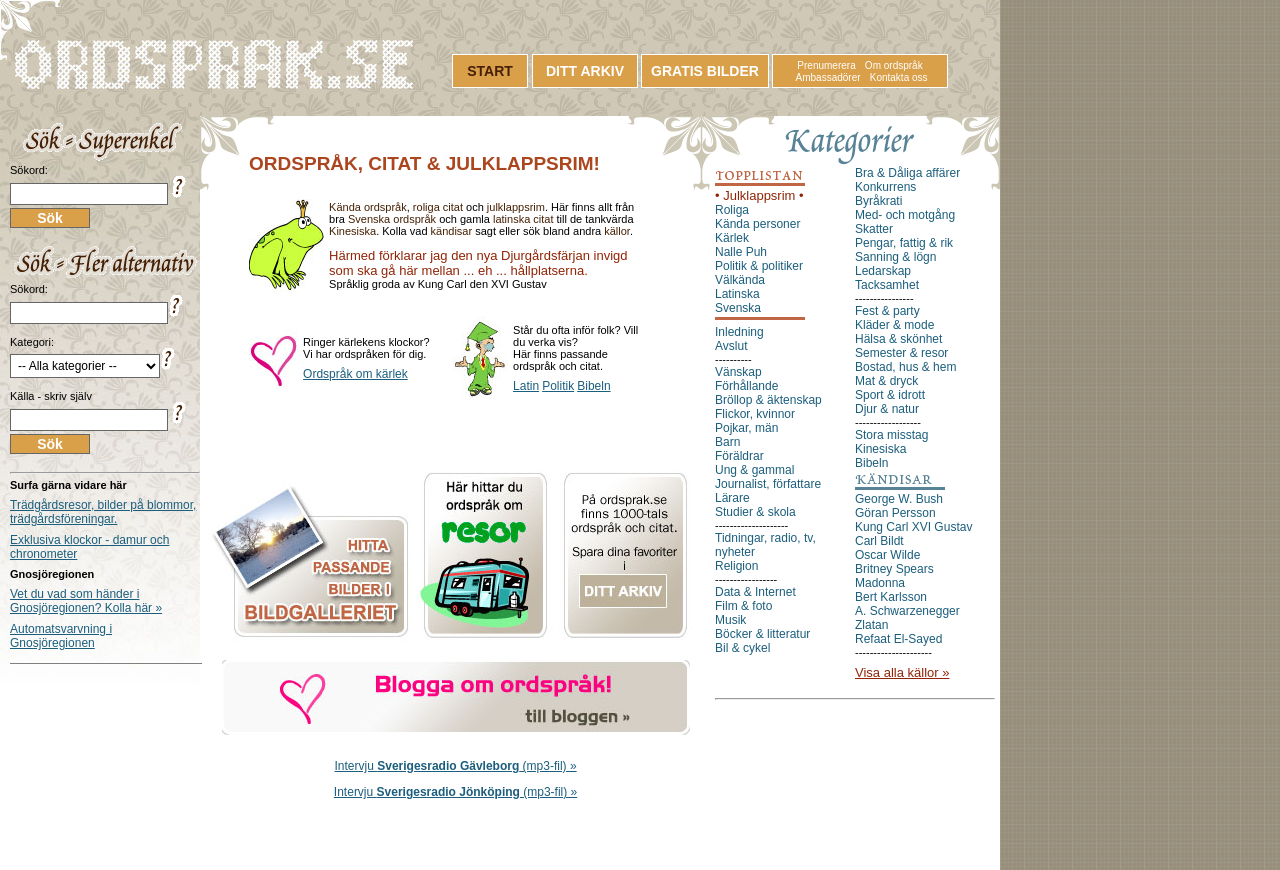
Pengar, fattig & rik (904, 243)
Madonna (880, 583)
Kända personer (757, 224)
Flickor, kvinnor (755, 414)
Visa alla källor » (902, 672)
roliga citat (438, 207)
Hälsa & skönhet (898, 339)
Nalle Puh (741, 252)
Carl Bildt (879, 541)
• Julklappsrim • (759, 195)
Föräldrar (739, 456)
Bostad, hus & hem (905, 367)
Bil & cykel (742, 648)
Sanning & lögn (895, 257)
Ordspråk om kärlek (355, 374)
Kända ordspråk (368, 207)
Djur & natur (887, 409)
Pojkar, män (746, 428)
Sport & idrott (890, 395)
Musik (730, 620)
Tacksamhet (887, 285)
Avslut (731, 346)
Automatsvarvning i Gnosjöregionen (61, 636)
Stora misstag (891, 435)
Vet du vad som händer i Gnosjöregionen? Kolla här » (86, 601)
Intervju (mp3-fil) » (456, 766)
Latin (526, 386)
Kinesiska (352, 231)
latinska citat (523, 219)
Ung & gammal (754, 470)
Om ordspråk (894, 65)
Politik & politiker (759, 266)
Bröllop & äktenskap (768, 400)
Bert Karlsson (891, 597)
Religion (736, 566)
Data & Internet (755, 592)
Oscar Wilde (887, 555)
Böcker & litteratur (762, 634)
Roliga (732, 210)
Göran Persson (895, 513)
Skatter (874, 229)
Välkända (740, 280)
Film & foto (743, 606)
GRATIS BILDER (705, 71)
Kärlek (732, 238)
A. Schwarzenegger (907, 611)
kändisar (452, 231)
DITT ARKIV (585, 71)
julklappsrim (516, 207)
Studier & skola (755, 512)
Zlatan (871, 625)
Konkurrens (885, 187)
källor (617, 231)
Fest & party (887, 311)
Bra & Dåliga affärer (907, 173)
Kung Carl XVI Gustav (913, 527)
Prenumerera (826, 65)
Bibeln (593, 386)
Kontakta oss (899, 77)
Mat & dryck (886, 381)
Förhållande (746, 386)
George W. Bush (899, 499)
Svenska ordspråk (392, 219)
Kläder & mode (894, 325)
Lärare (732, 498)
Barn (727, 442)
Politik (558, 386)
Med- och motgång (905, 215)
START (490, 71)
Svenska (738, 308)
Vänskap (738, 372)
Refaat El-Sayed (898, 639)
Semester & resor (901, 353)
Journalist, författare (768, 484)
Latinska (737, 294)
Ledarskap (883, 271)
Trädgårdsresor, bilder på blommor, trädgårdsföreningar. (103, 512)
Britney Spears (894, 569)
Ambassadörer (828, 77)
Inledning (739, 332)
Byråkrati (878, 201)
